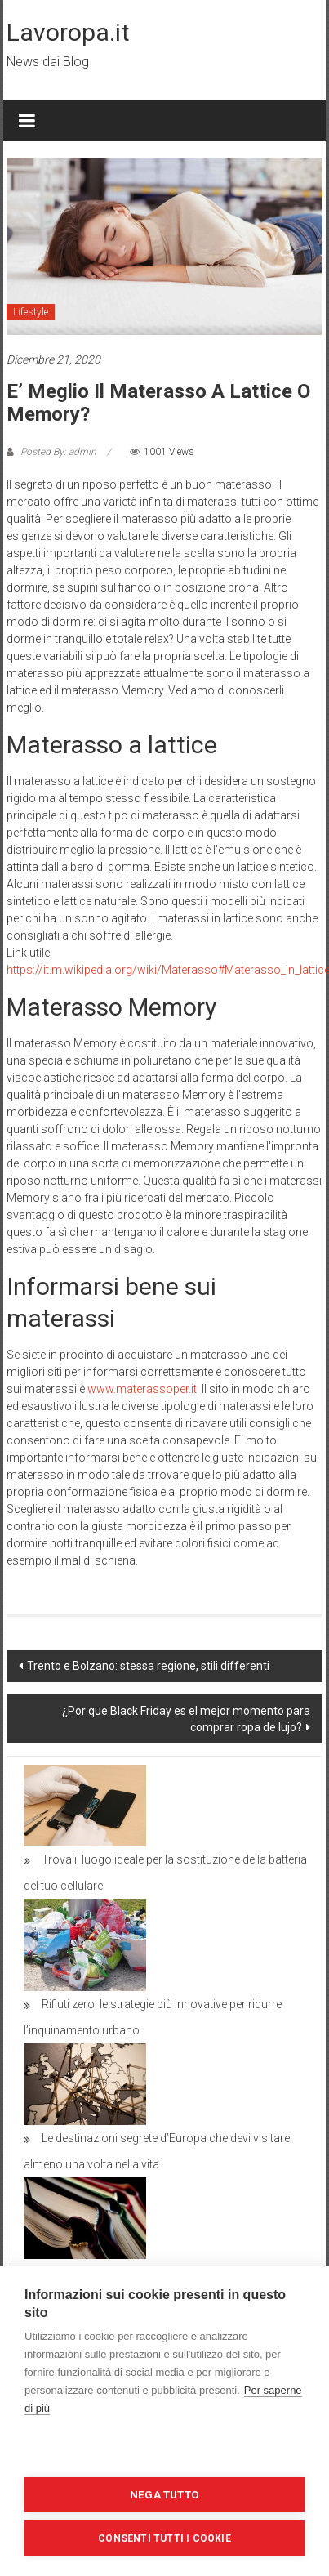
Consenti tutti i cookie (164, 2538)
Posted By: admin (58, 452)
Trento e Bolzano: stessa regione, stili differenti (148, 1665)
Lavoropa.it (68, 32)
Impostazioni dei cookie (164, 2451)
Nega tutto (164, 2494)
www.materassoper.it (142, 1388)
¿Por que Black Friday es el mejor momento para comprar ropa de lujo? (186, 1719)
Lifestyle (30, 312)
